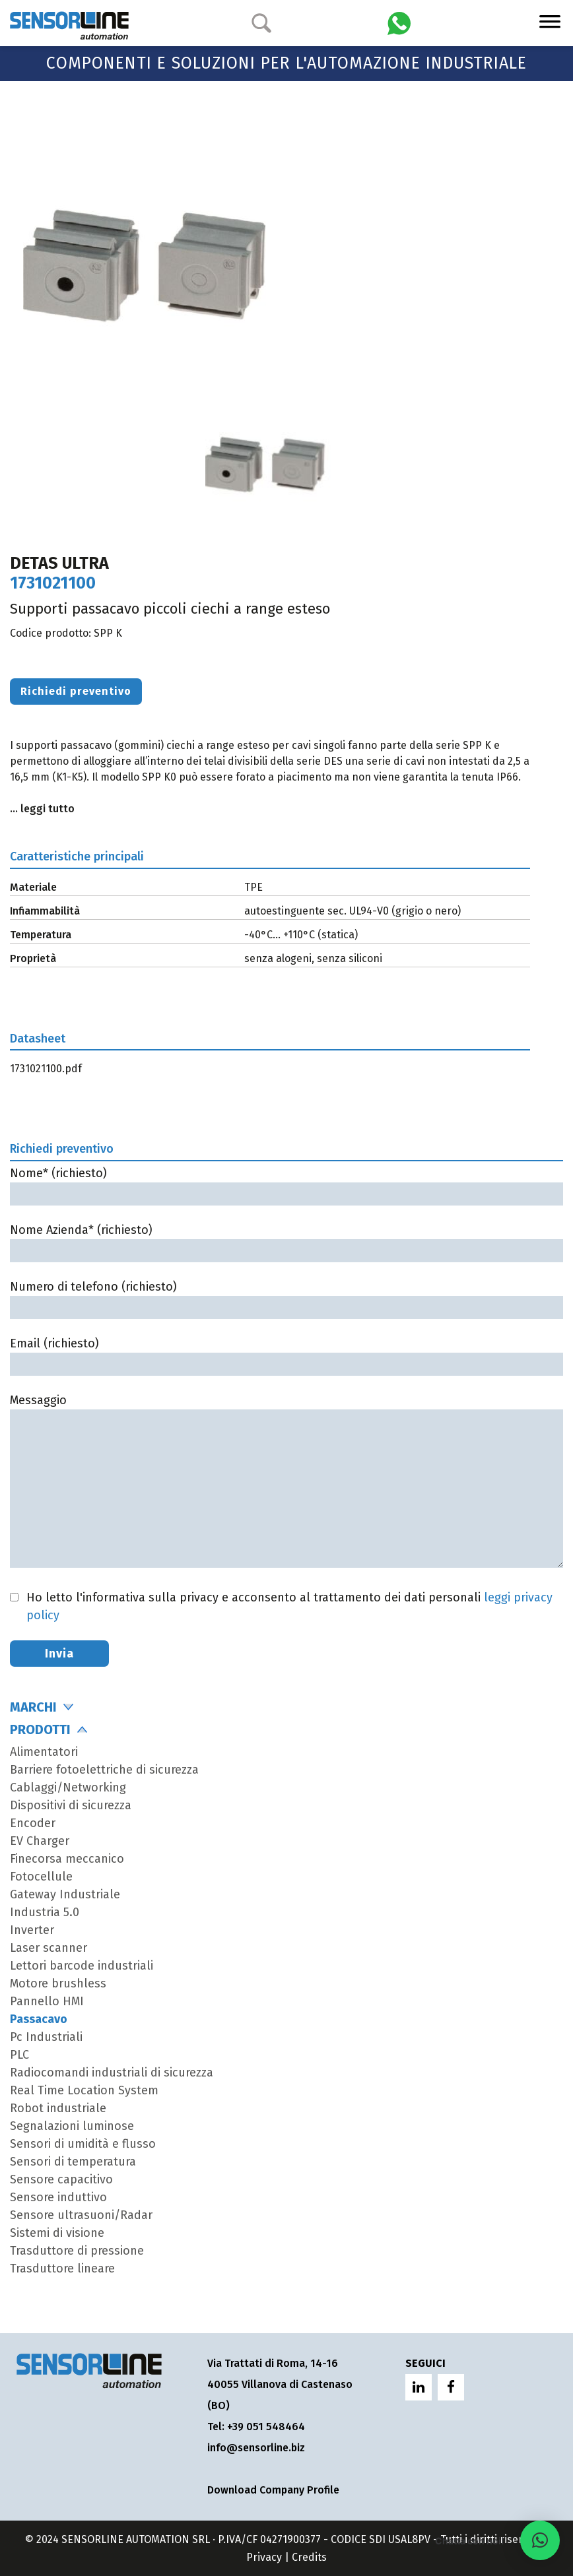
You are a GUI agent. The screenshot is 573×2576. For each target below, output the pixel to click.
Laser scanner (48, 1948)
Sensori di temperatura (73, 2161)
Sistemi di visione (57, 2233)
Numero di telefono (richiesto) (286, 1296)
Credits (309, 2557)
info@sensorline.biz (255, 2447)
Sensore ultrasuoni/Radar (81, 2215)
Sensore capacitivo (61, 2179)
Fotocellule (41, 1876)
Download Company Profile (273, 2490)
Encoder (32, 1823)
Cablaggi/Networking (68, 1787)
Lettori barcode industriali (81, 1965)
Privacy (264, 2557)
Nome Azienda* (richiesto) (286, 1240)
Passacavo (38, 2019)
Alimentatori (44, 1752)
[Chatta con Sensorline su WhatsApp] (399, 22)
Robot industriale (58, 2108)
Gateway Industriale (65, 1894)
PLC (19, 2054)
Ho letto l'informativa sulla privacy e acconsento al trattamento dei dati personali (289, 1606)
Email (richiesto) (286, 1353)
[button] (540, 2540)
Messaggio (286, 1482)
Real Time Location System (84, 2090)
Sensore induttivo (58, 2197)
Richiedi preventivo (75, 691)
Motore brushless (58, 1983)
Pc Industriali (46, 2037)
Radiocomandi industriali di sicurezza (111, 2072)
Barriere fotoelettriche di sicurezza (104, 1769)
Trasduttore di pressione (77, 2250)
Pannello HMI (47, 2001)
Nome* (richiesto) (286, 1183)
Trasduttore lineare (62, 2268)
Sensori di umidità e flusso (83, 2144)
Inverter (32, 1930)
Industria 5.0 (44, 1912)
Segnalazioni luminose (72, 2126)
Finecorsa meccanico (67, 1859)
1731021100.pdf (46, 1068)
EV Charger (39, 1841)
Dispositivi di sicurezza (70, 1805)
